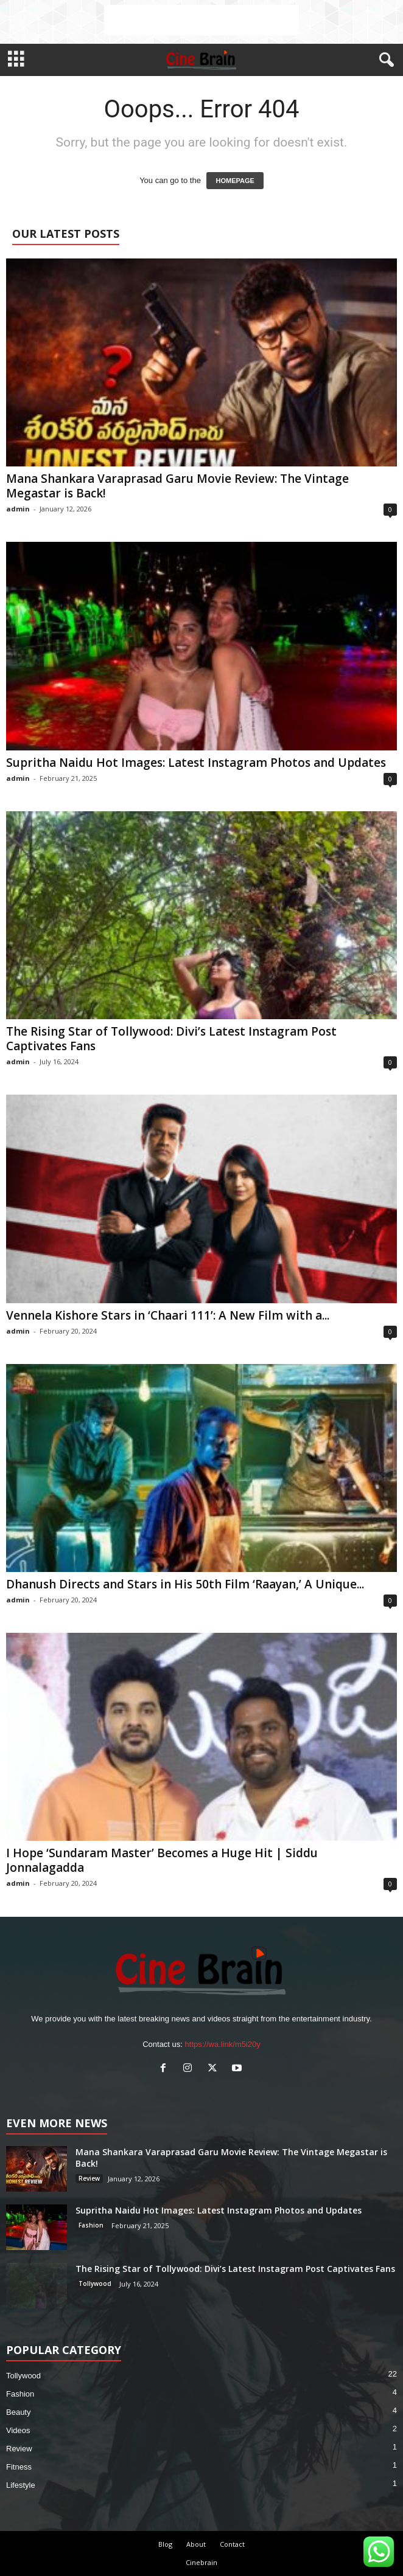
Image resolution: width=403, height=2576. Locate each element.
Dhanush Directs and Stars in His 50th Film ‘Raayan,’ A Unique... (185, 1584)
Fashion (91, 2225)
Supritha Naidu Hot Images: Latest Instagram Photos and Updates (196, 762)
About (196, 2544)
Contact (232, 2544)
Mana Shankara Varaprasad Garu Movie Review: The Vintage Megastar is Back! (177, 486)
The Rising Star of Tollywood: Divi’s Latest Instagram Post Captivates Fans (171, 1038)
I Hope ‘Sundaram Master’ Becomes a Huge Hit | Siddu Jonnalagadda (162, 1860)
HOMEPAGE (235, 180)
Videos (18, 2430)
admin (18, 508)
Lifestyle (20, 2485)
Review (89, 2178)
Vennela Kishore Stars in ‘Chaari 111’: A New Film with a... (167, 1315)
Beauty (18, 2412)
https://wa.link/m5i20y (223, 2044)
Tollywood (95, 2283)
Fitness (19, 2466)
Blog (165, 2544)
